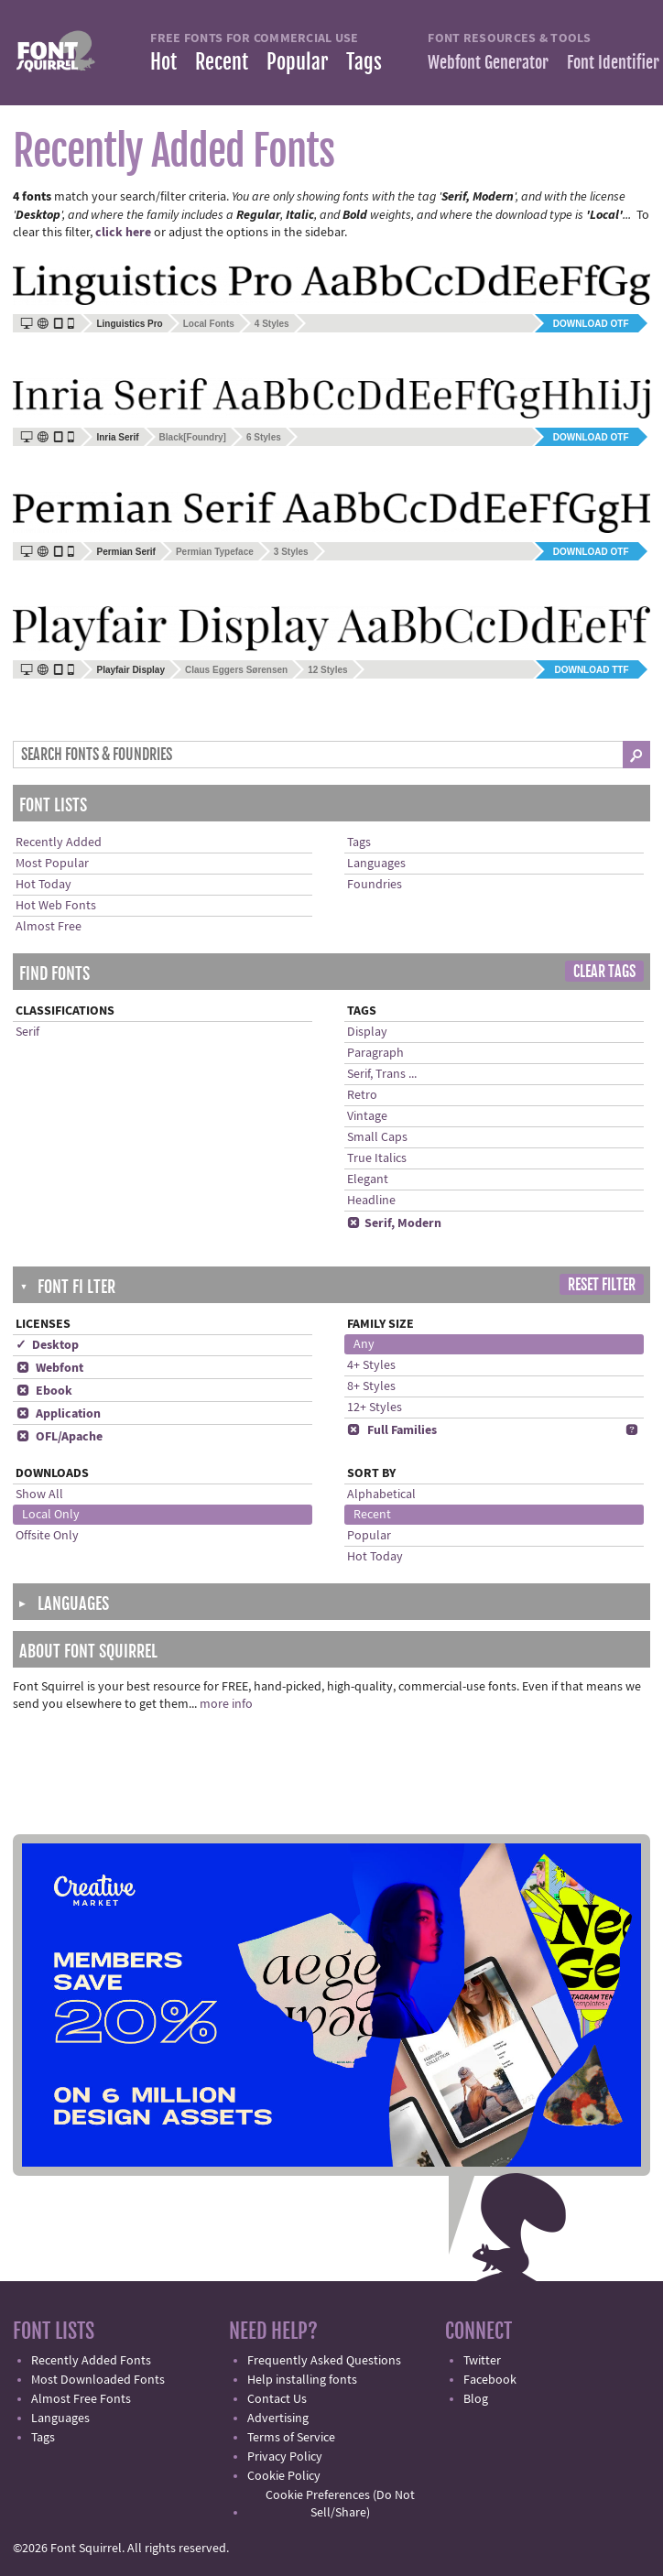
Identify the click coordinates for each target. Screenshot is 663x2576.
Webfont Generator (488, 62)
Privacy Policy (284, 2457)
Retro (362, 1095)
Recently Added (59, 842)
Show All (39, 1494)
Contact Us (277, 2399)
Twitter (482, 2361)
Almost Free (49, 926)
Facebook (489, 2380)
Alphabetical (381, 1494)
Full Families (392, 1430)
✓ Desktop (47, 1345)
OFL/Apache (59, 1437)
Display (367, 1032)
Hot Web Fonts (56, 905)
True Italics (377, 1158)
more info (226, 1704)
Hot (163, 61)
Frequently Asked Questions (324, 2361)
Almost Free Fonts (81, 2399)
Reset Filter (602, 1285)
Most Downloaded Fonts (98, 2380)
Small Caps (377, 1137)
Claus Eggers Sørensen (236, 670)
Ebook (44, 1391)
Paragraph (375, 1053)
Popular (297, 61)
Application (58, 1414)
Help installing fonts (302, 2380)
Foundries (374, 884)
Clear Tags (604, 971)
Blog (475, 2399)
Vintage (367, 1116)
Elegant (367, 1179)
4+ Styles (371, 1365)
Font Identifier (613, 62)
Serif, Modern (394, 1223)
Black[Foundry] (192, 437)
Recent (221, 61)
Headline (371, 1200)
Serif (27, 1032)
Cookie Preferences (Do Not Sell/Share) (340, 2504)
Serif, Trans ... (382, 1074)
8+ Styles (371, 1386)
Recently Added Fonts (91, 2361)
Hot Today (43, 884)
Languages (376, 863)
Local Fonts (208, 324)
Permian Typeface (215, 552)
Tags (364, 61)
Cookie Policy (284, 2476)
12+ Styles (374, 1407)
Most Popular (52, 863)
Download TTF (591, 670)
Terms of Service (291, 2437)
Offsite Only (47, 1535)
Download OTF (591, 324)
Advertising (278, 2418)
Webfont (49, 1368)
